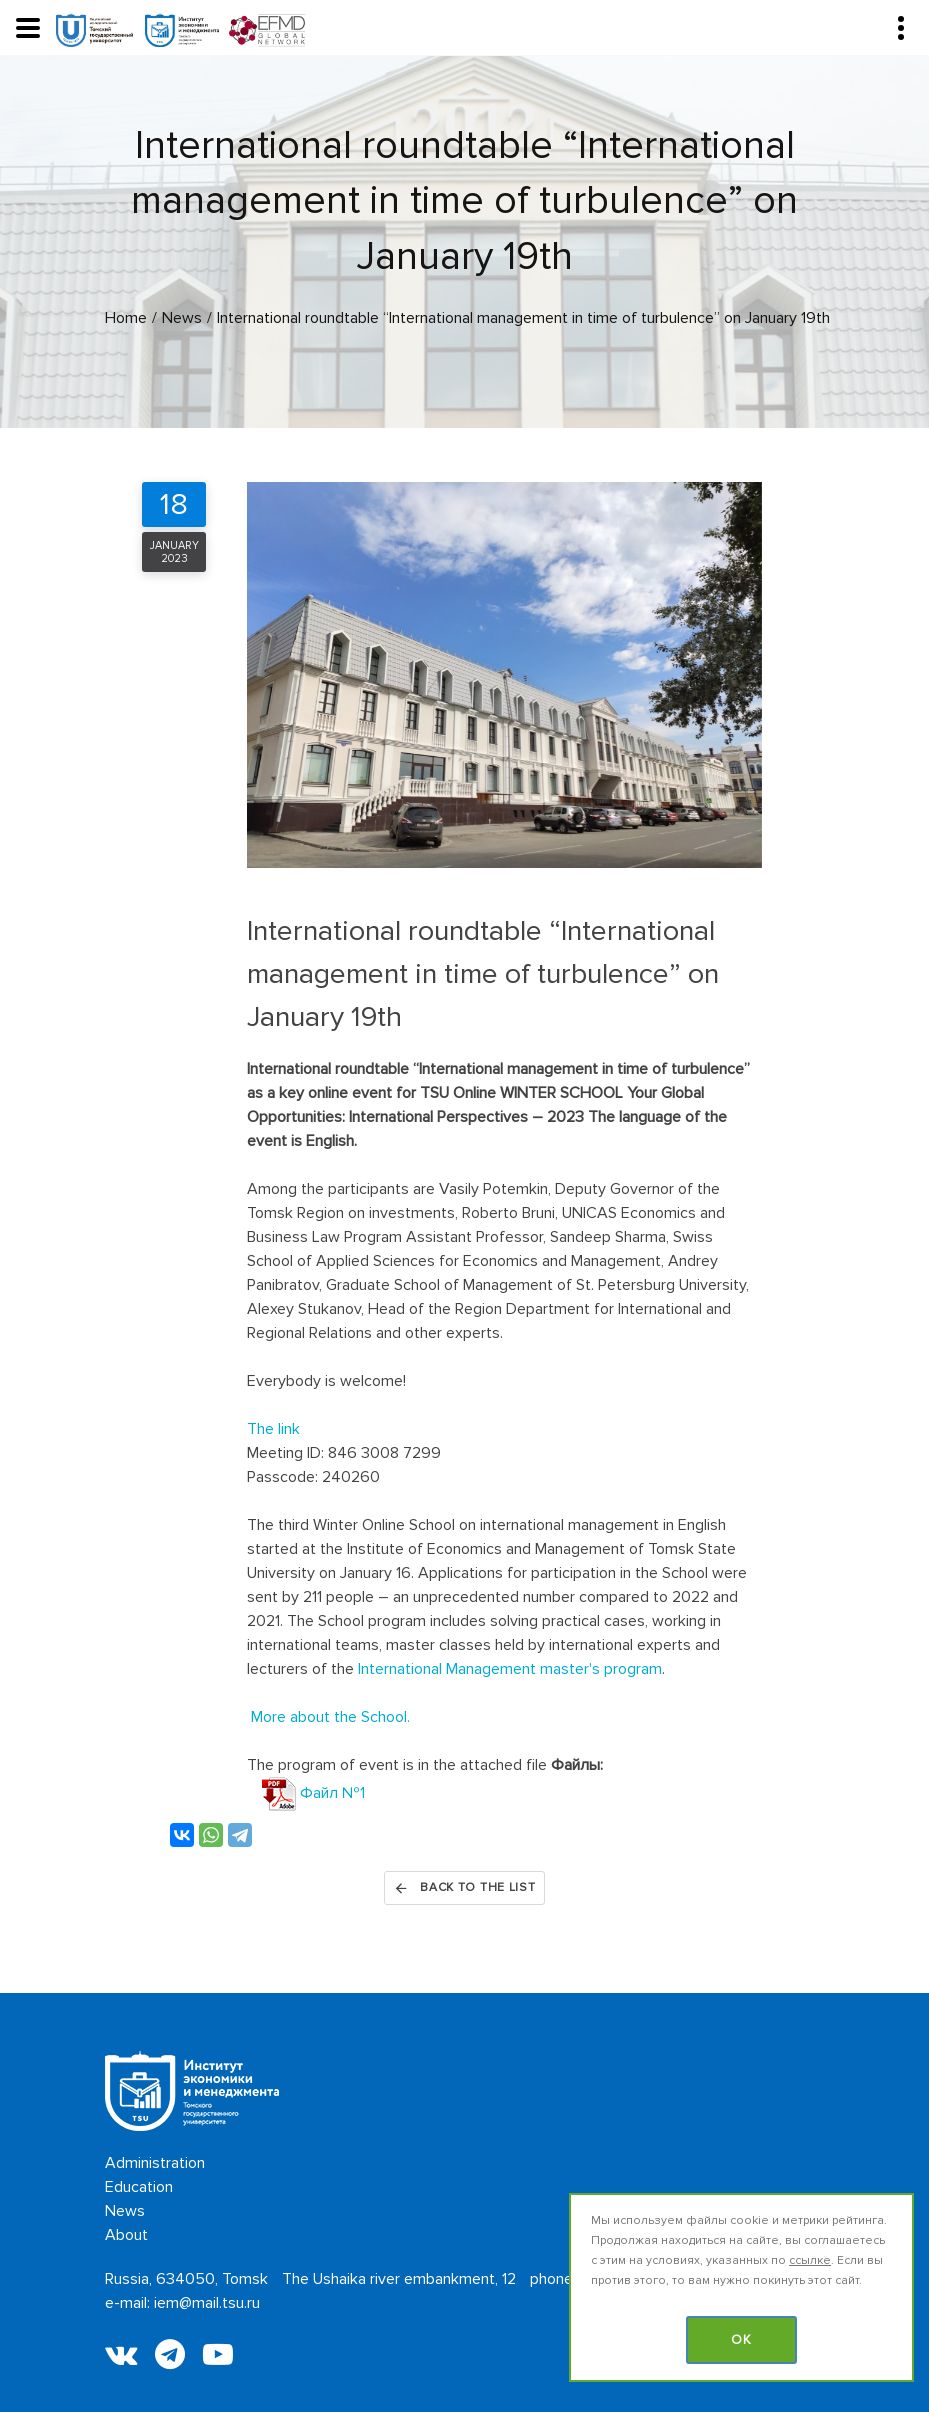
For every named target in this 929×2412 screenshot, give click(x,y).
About (126, 2235)
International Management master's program (510, 1669)
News (125, 2211)
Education (139, 2187)
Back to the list (464, 1888)
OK (741, 2340)
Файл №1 (313, 1793)
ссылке (810, 2260)
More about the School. (330, 1717)
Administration (155, 2163)
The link (273, 1429)
